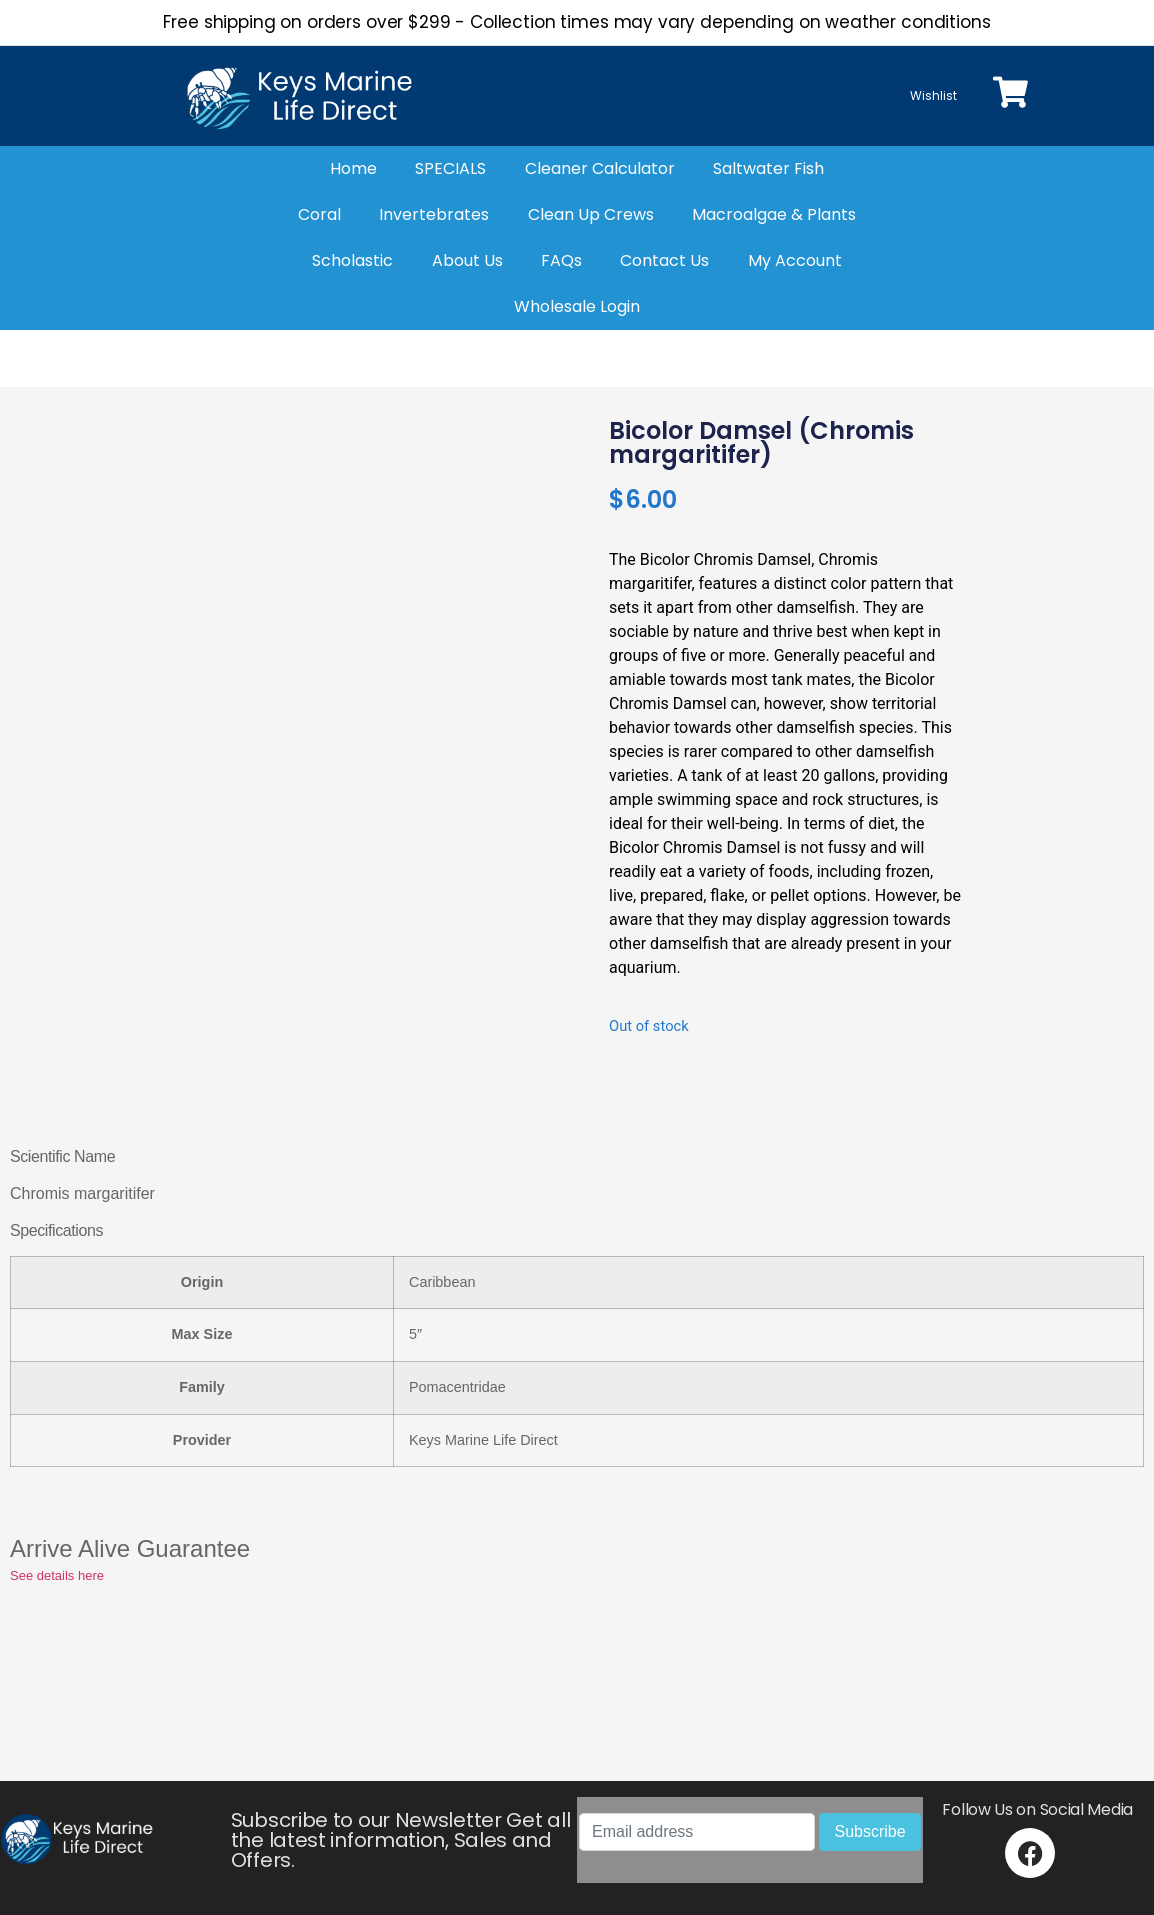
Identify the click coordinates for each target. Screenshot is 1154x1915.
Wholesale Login (577, 306)
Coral (319, 214)
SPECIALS (450, 168)
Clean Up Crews (591, 214)
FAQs (561, 260)
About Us (467, 260)
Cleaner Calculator (600, 168)
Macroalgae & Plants (774, 214)
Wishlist (933, 95)
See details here (57, 1575)
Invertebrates (434, 214)
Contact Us (664, 260)
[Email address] (697, 1832)
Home (353, 168)
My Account (795, 260)
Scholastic (352, 260)
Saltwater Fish (768, 168)
